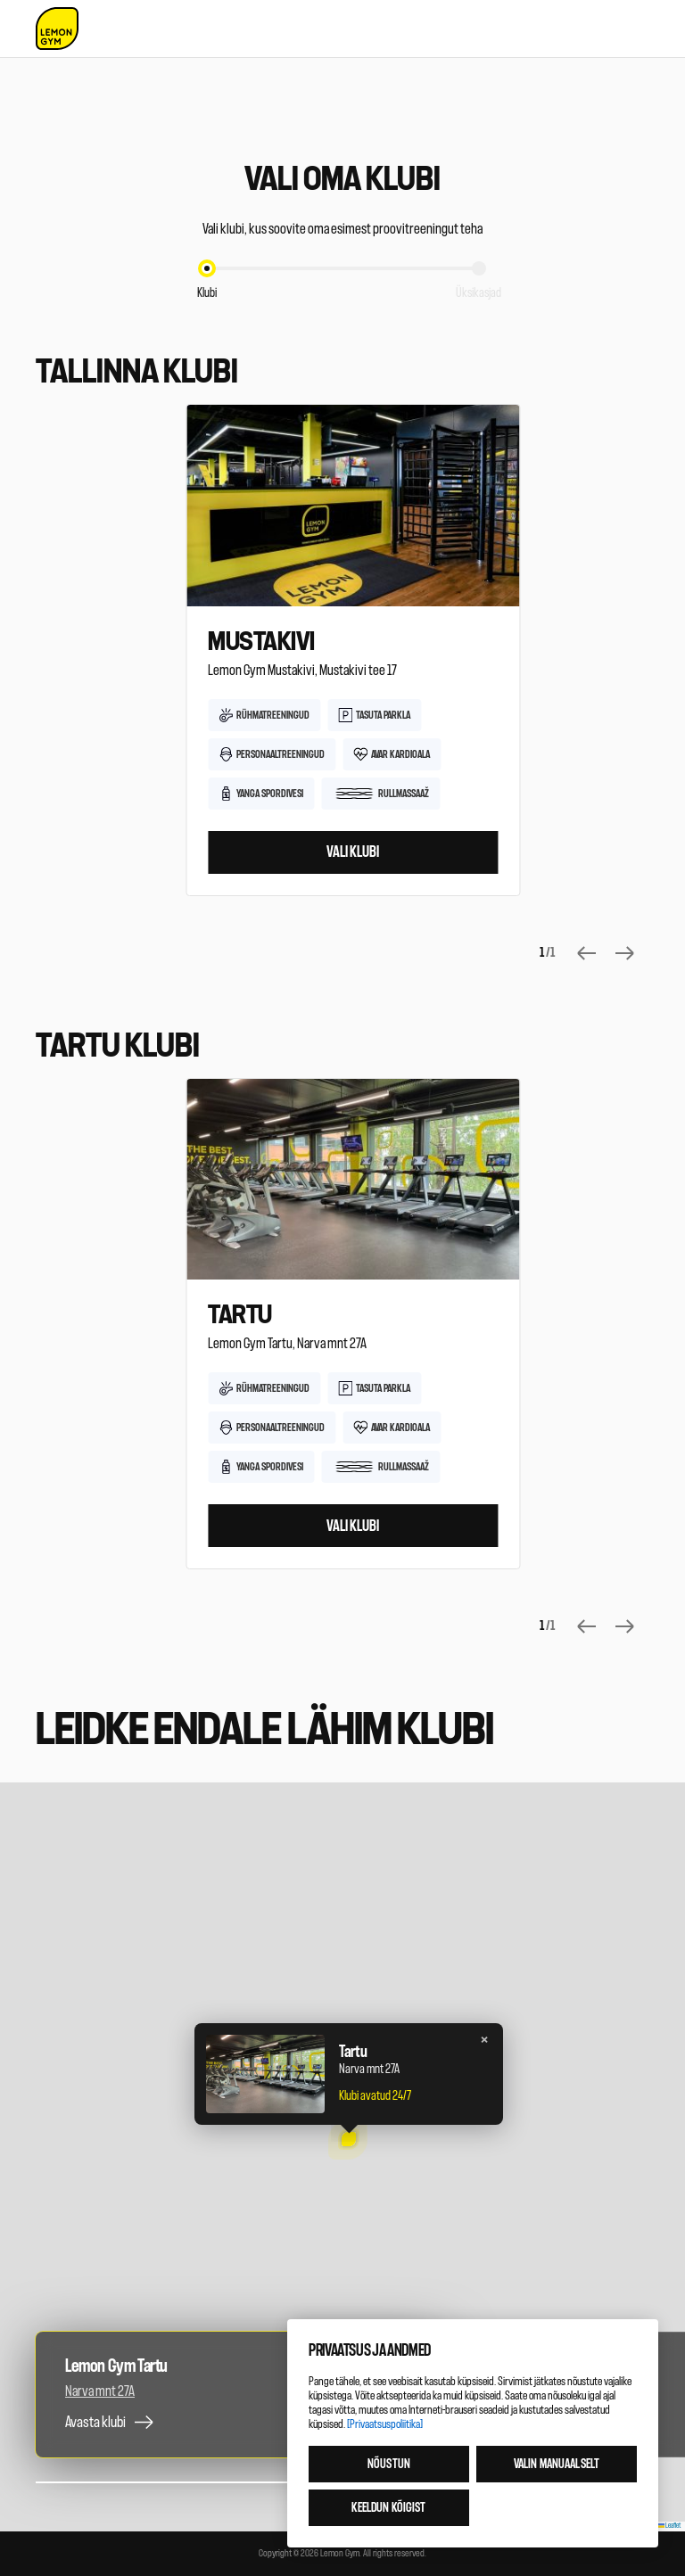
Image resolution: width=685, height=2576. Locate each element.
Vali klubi (352, 852)
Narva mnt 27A (100, 2391)
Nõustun (388, 2464)
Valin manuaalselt (556, 2464)
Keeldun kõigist (388, 2507)
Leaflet (669, 2526)
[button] (347, 2140)
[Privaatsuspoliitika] (385, 2424)
